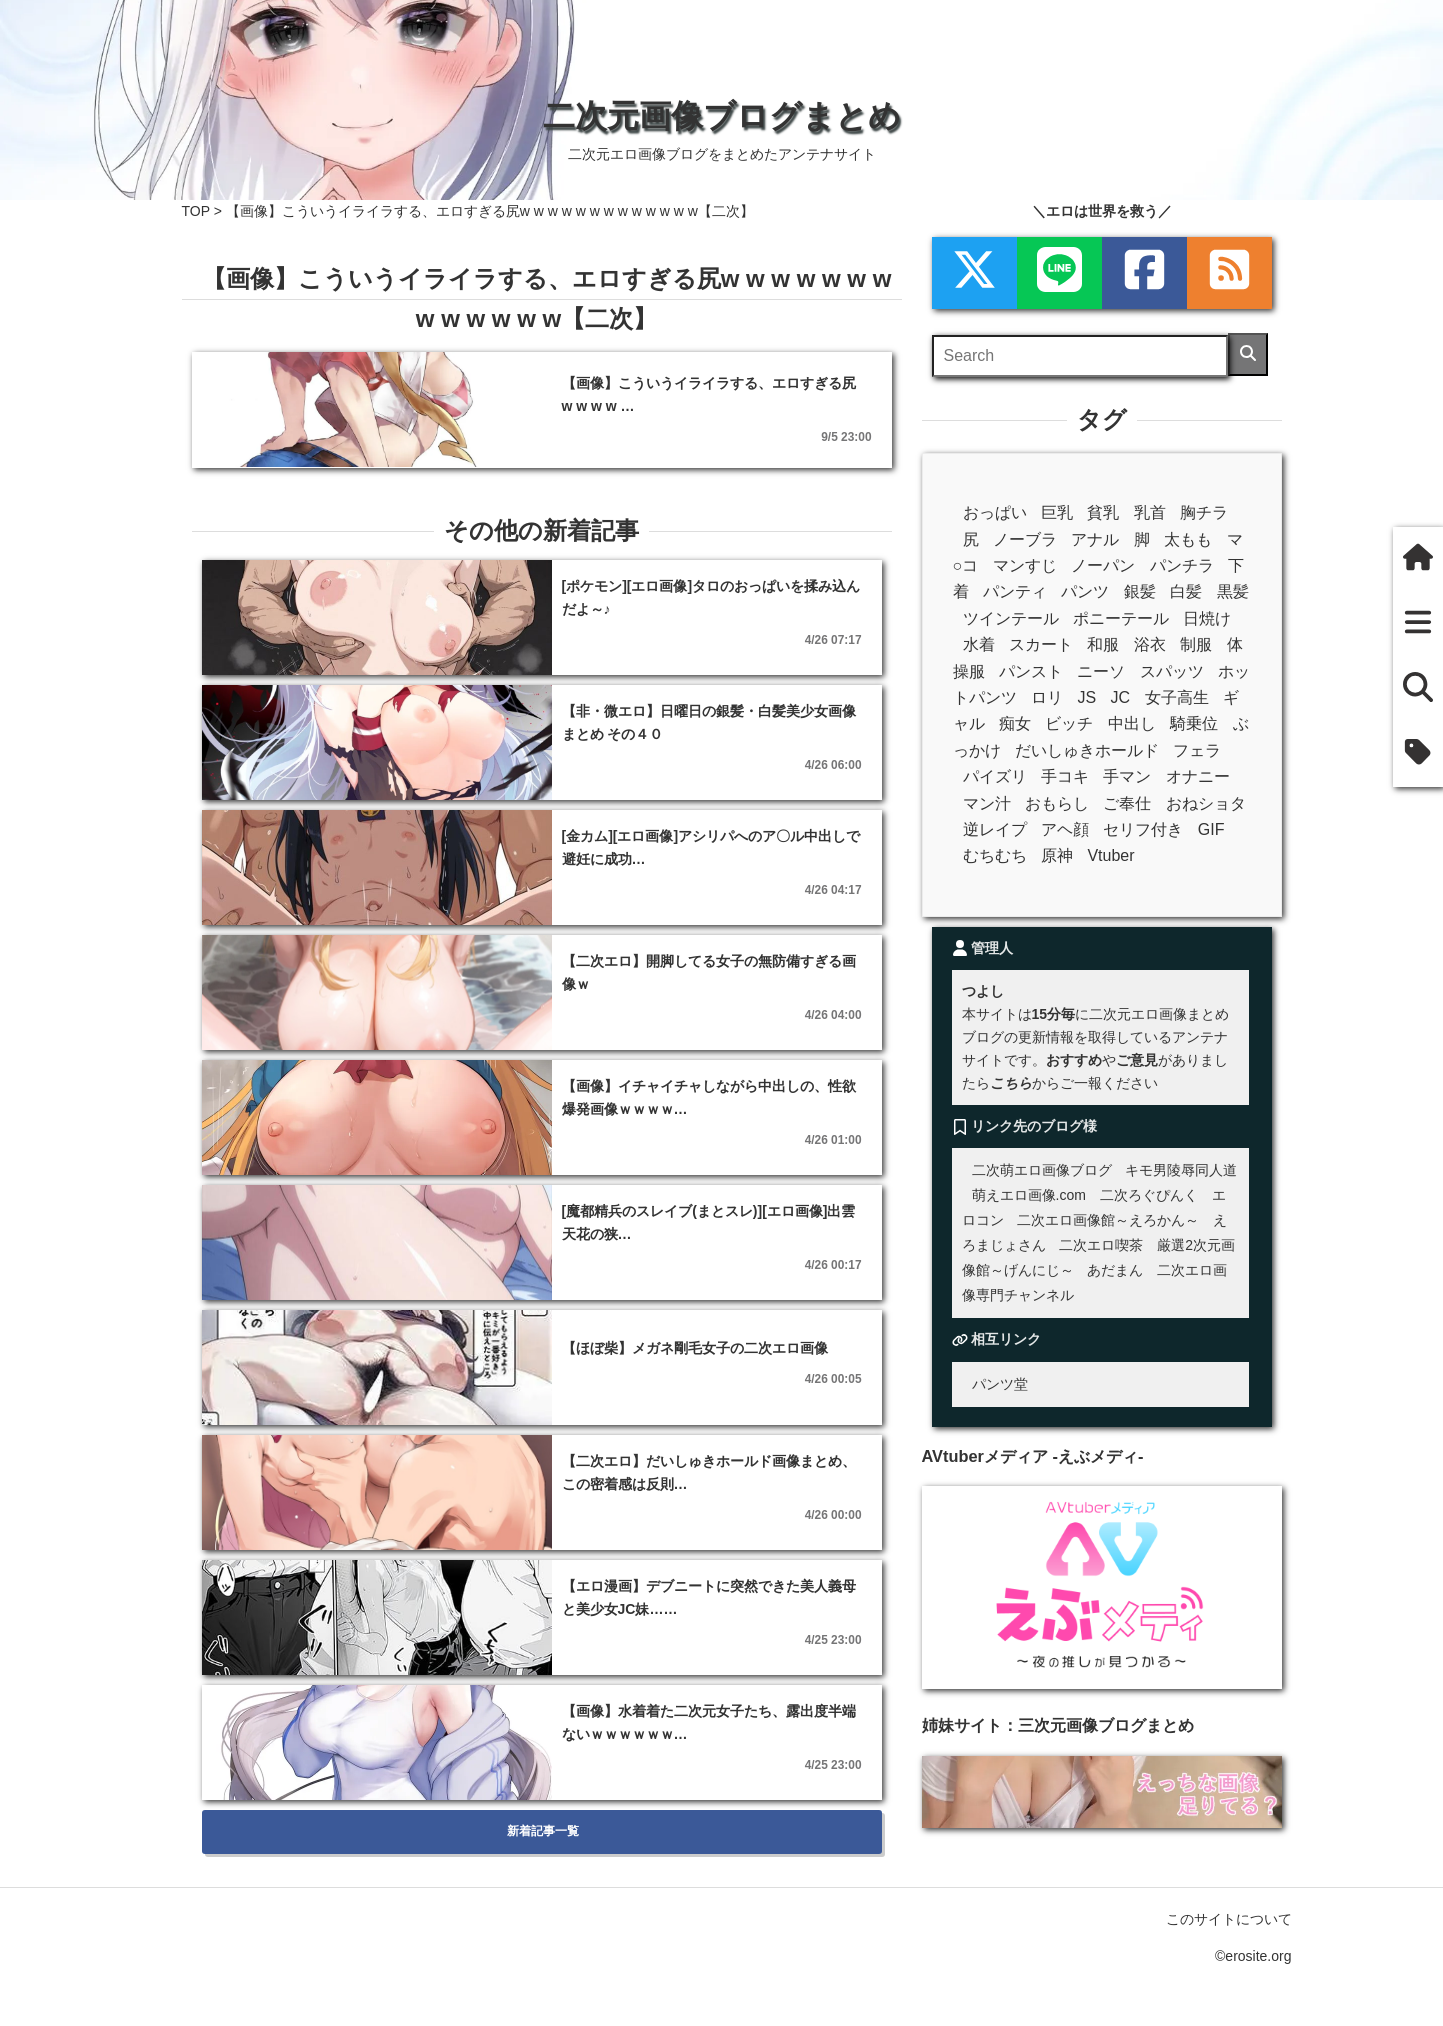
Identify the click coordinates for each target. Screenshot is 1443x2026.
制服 (1196, 644)
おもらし (1057, 803)
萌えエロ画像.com (1029, 1195)
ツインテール (1011, 618)
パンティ (1015, 591)
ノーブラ (1025, 539)
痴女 (1015, 723)
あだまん (1115, 1270)
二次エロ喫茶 (1101, 1245)
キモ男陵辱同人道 (1181, 1170)
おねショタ (1206, 803)
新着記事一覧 (542, 1831)
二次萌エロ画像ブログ (1042, 1170)
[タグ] (1418, 754)
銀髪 (1140, 591)
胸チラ (1204, 512)
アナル (1095, 539)
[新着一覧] (1418, 624)
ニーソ (1101, 671)
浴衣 (1150, 644)
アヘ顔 (1065, 829)
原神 (1057, 855)
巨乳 (1057, 512)
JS (1086, 697)
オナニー (1198, 776)
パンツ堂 (1000, 1384)
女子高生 (1177, 697)
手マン (1127, 776)
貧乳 (1103, 512)
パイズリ (995, 776)
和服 (1103, 644)
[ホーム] (1418, 559)
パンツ (1085, 591)
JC (1121, 697)
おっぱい (995, 512)
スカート (1041, 644)
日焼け (1207, 618)
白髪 (1186, 591)
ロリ (1047, 697)
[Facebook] (1144, 273)
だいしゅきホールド (1087, 750)
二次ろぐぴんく (1149, 1195)
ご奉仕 (1127, 803)
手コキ (1065, 776)
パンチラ (1182, 565)
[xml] (974, 273)
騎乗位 (1194, 723)
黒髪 (1233, 591)
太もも (1188, 539)
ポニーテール (1121, 618)
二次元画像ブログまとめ (722, 116)
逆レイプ (995, 829)
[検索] (1248, 354)
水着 (979, 644)
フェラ (1197, 750)
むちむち (995, 855)
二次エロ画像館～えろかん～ (1108, 1220)
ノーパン (1103, 565)
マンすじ (1025, 565)
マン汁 (987, 803)
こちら (1011, 1083)
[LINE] (1059, 273)
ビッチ (1069, 723)
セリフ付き (1143, 829)
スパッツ (1172, 671)
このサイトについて (1229, 1919)
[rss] (1229, 273)
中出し (1132, 723)
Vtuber (1110, 855)
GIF (1211, 829)
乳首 (1150, 512)
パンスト (1031, 671)
